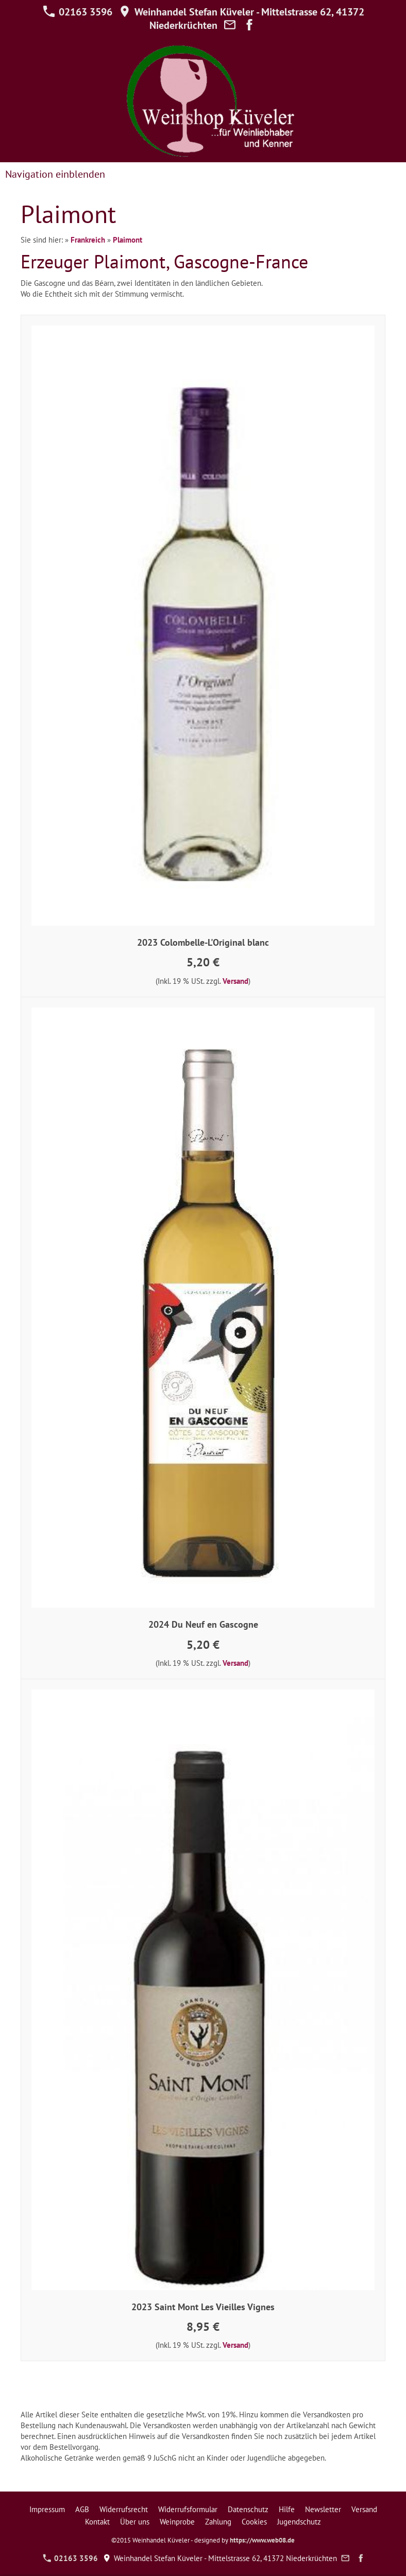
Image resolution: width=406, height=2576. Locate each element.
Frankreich (88, 240)
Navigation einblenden (55, 174)
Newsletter (323, 2509)
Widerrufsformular (187, 2509)
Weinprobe (177, 2522)
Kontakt (97, 2522)
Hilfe (287, 2509)
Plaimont (127, 240)
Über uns (134, 2522)
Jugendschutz (299, 2522)
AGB (82, 2509)
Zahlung (218, 2522)
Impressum (47, 2509)
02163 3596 (77, 12)
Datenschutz (248, 2509)
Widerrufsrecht (123, 2509)
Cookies (254, 2522)
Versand (235, 981)
